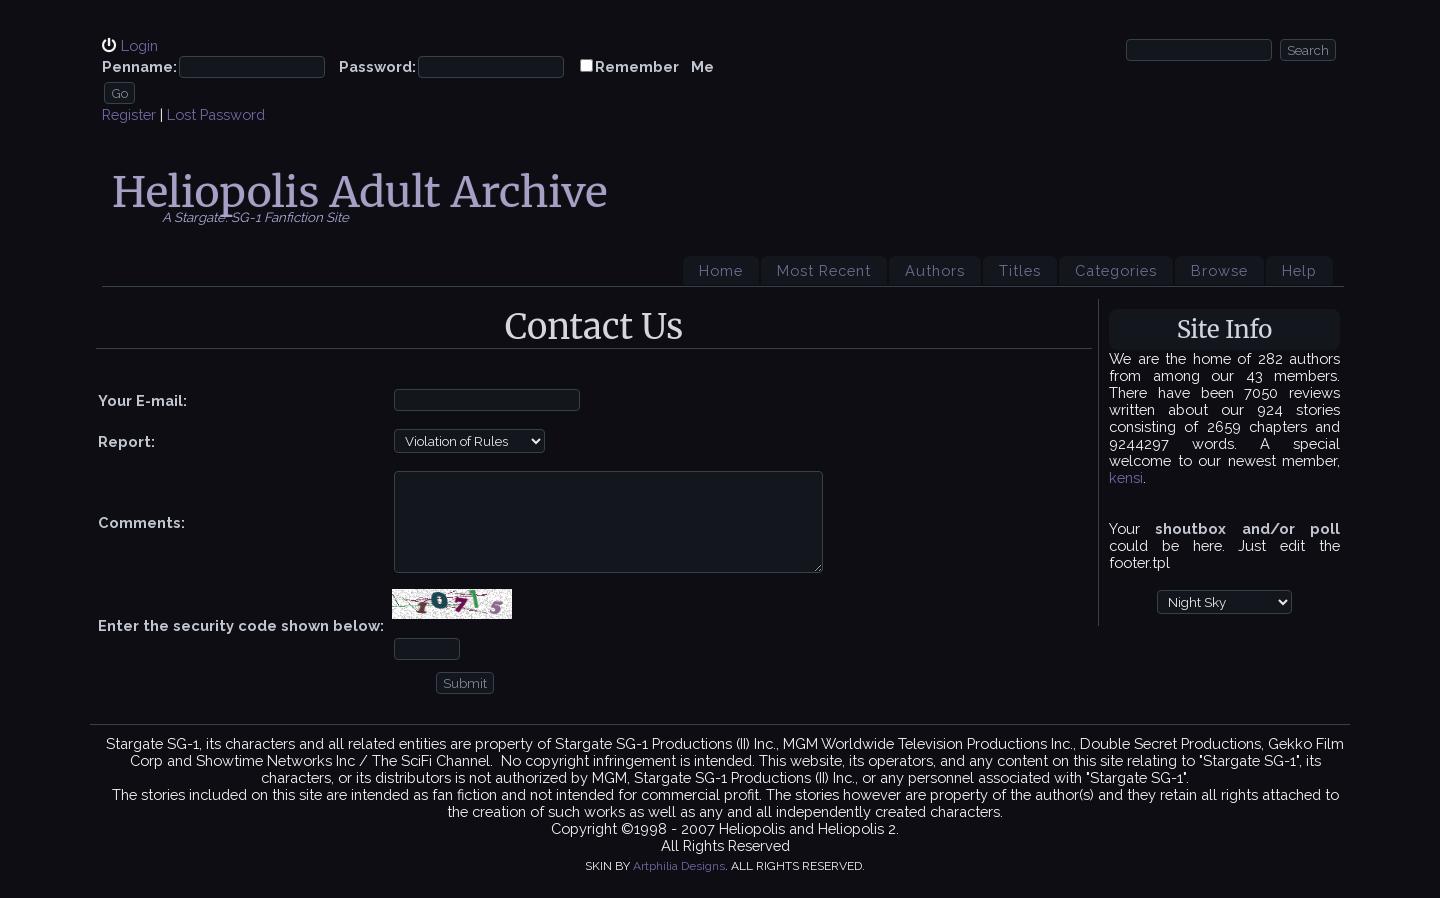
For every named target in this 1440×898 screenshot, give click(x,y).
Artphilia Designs (679, 866)
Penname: (139, 66)
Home (721, 270)
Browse (1219, 270)
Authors (935, 270)
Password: (377, 66)
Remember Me (654, 66)
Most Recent (824, 270)
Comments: (141, 522)
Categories (1116, 270)
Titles (1020, 270)
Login (139, 45)
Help (1299, 270)
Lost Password (216, 114)
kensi (1126, 477)
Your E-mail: (142, 400)
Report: (126, 441)
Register (129, 114)
